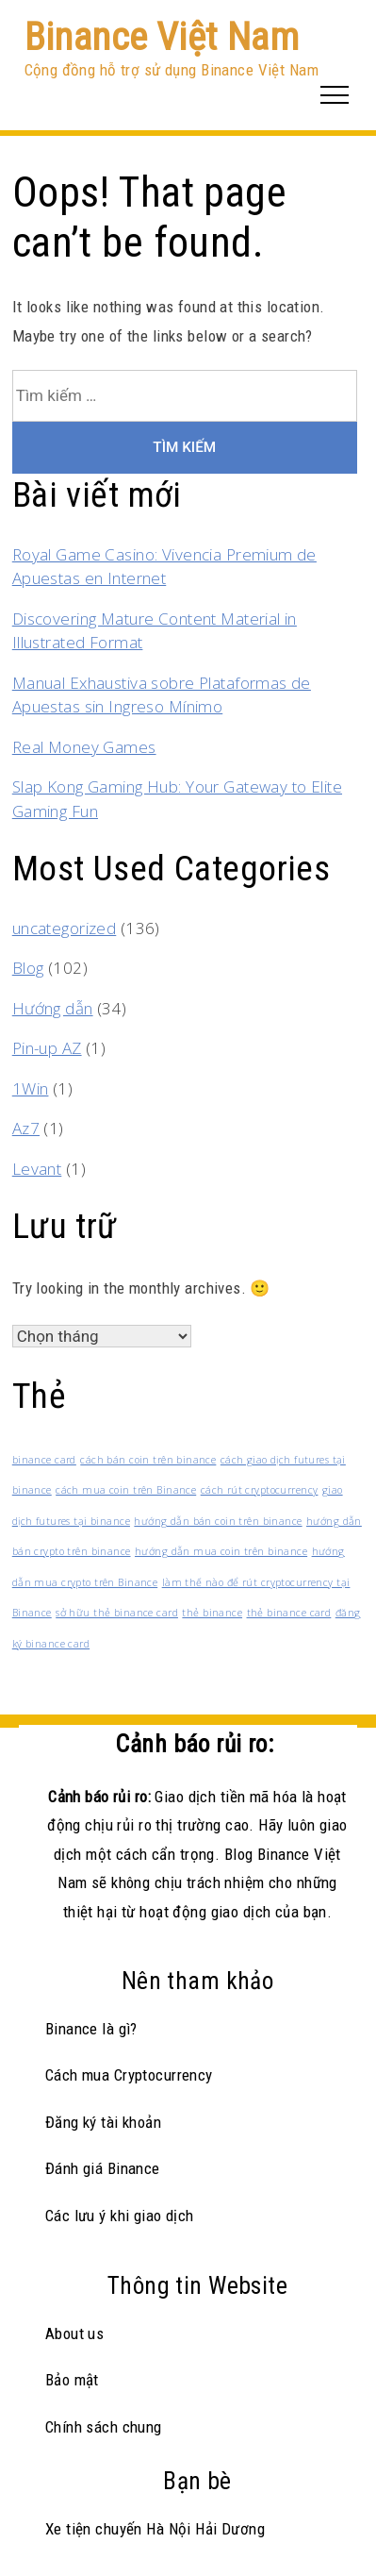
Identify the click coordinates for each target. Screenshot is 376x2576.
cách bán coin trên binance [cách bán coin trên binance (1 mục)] (148, 1459)
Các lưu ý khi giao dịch (119, 2215)
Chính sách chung (103, 2426)
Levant (37, 1168)
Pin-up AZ (47, 1048)
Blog (28, 968)
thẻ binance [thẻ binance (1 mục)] (212, 1612)
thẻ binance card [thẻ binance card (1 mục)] (289, 1612)
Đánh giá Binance (102, 2168)
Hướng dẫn (52, 1008)
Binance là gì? (91, 2028)
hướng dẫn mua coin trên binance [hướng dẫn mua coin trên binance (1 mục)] (221, 1551)
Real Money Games (84, 747)
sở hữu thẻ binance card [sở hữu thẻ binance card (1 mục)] (117, 1612)
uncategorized (64, 928)
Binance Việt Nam (162, 36)
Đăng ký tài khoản (103, 2122)
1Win (30, 1088)
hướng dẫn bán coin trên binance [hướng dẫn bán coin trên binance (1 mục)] (218, 1521)
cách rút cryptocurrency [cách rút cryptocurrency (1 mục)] (260, 1490)
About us (74, 2333)
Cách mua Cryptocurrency (129, 2075)
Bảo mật (72, 2379)
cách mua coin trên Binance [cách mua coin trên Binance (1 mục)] (126, 1490)
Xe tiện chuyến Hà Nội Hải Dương (155, 2528)
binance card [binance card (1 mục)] (44, 1459)
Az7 (26, 1128)
